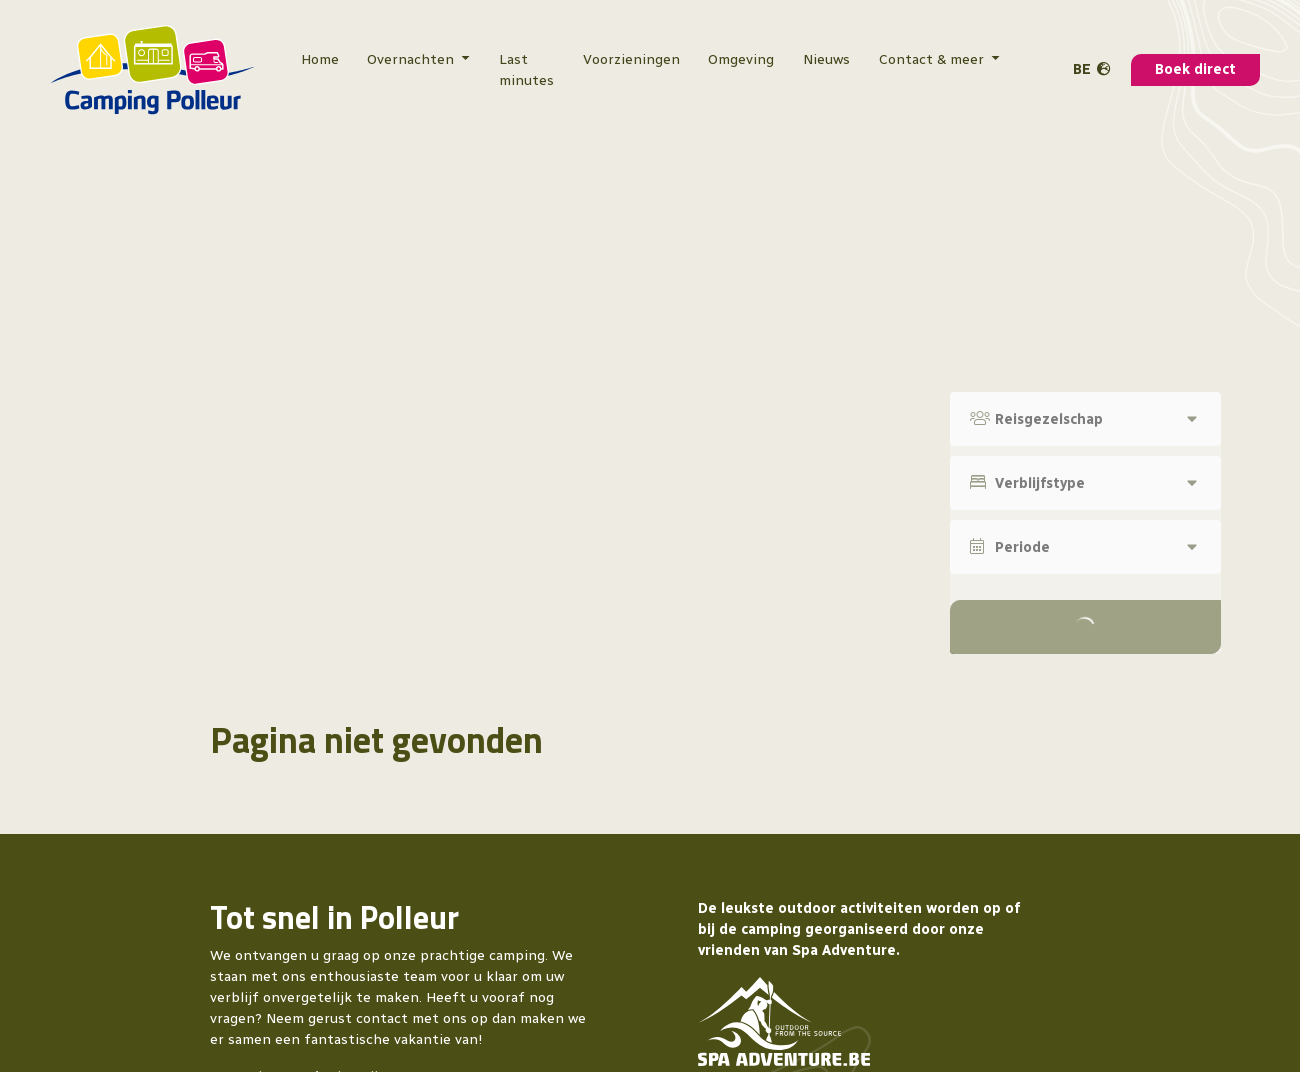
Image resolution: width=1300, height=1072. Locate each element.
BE (1082, 69)
